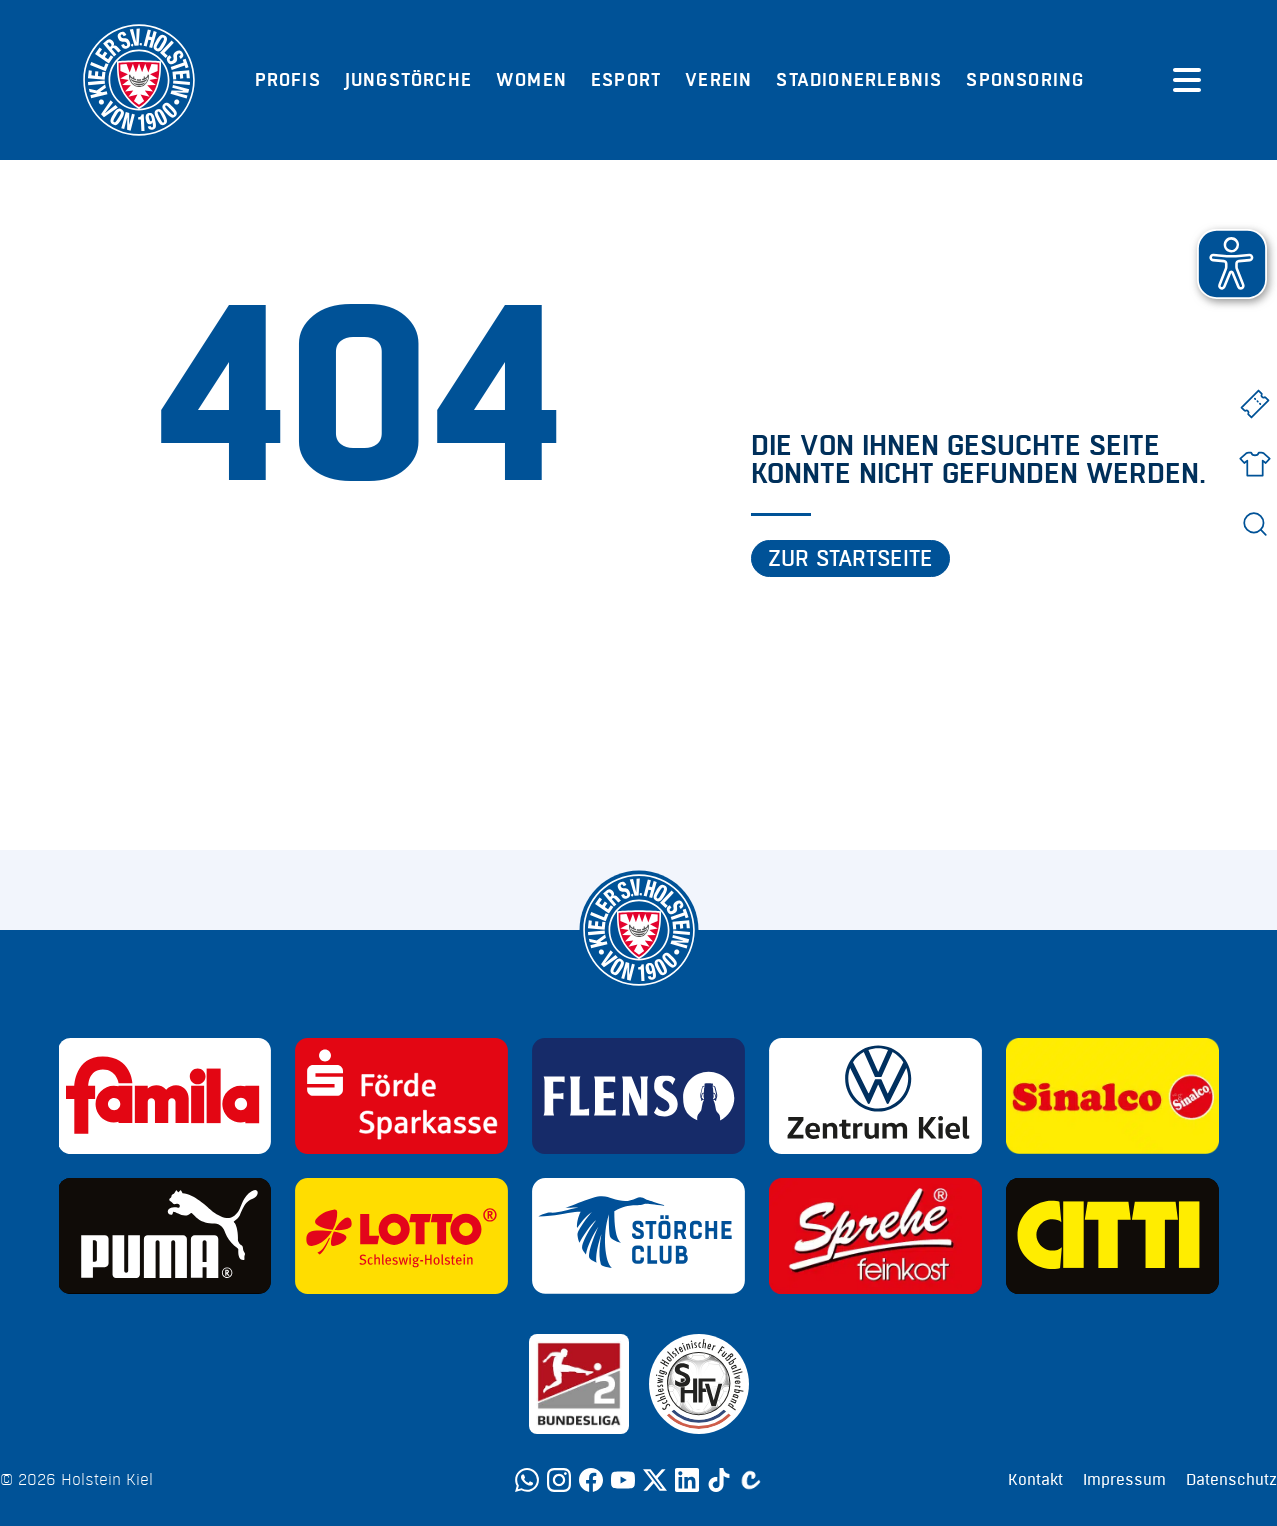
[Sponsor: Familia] (165, 1096)
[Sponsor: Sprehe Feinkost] (875, 1236)
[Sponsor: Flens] (638, 1096)
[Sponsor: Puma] (165, 1236)
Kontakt (1035, 1480)
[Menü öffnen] (1187, 80)
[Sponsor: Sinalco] (1112, 1096)
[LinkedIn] (687, 1480)
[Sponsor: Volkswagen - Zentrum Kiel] (875, 1096)
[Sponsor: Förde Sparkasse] (401, 1096)
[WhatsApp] (527, 1480)
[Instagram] (559, 1480)
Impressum (1124, 1480)
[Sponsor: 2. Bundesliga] (579, 1384)
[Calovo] (751, 1480)
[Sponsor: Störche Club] (638, 1236)
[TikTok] (719, 1480)
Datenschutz (1231, 1480)
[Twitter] (655, 1480)
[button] (1232, 264)
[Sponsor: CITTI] (1112, 1236)
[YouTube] (623, 1480)
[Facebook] (591, 1480)
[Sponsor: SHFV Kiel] (699, 1384)
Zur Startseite (850, 559)
